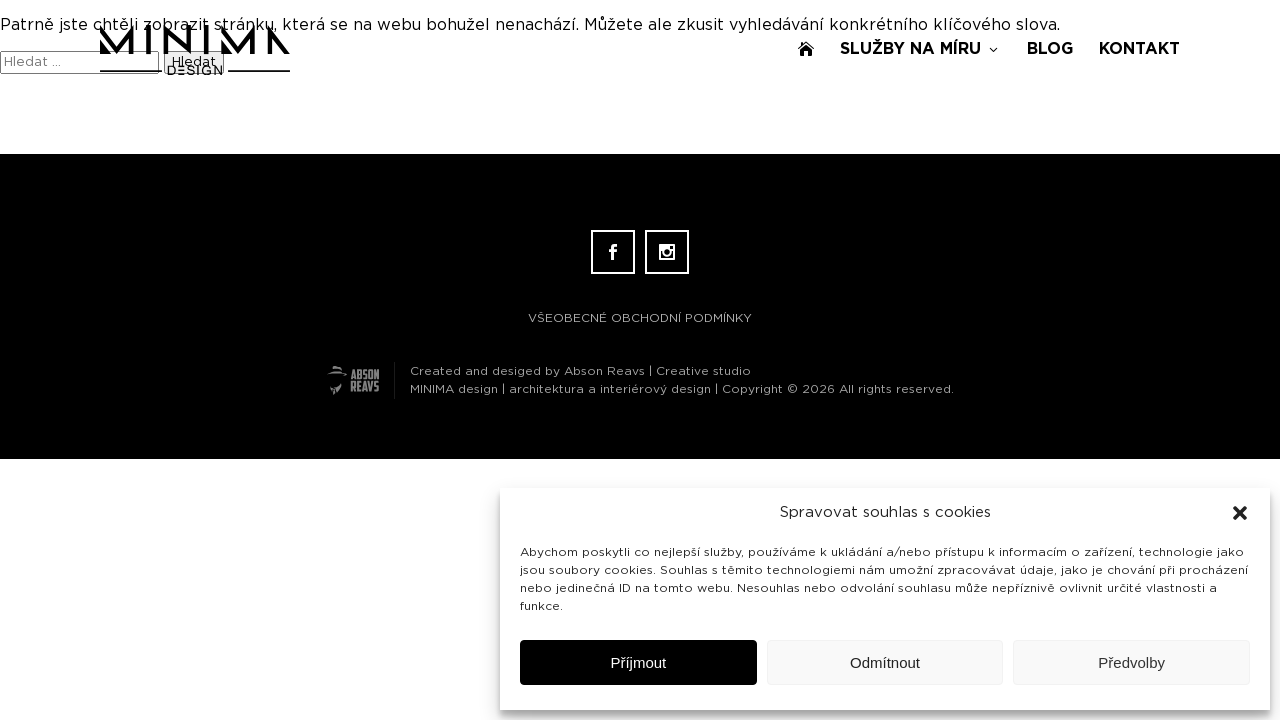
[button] (1240, 513)
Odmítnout (885, 662)
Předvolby (1131, 662)
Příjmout (638, 662)
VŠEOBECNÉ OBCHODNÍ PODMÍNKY (640, 318)
